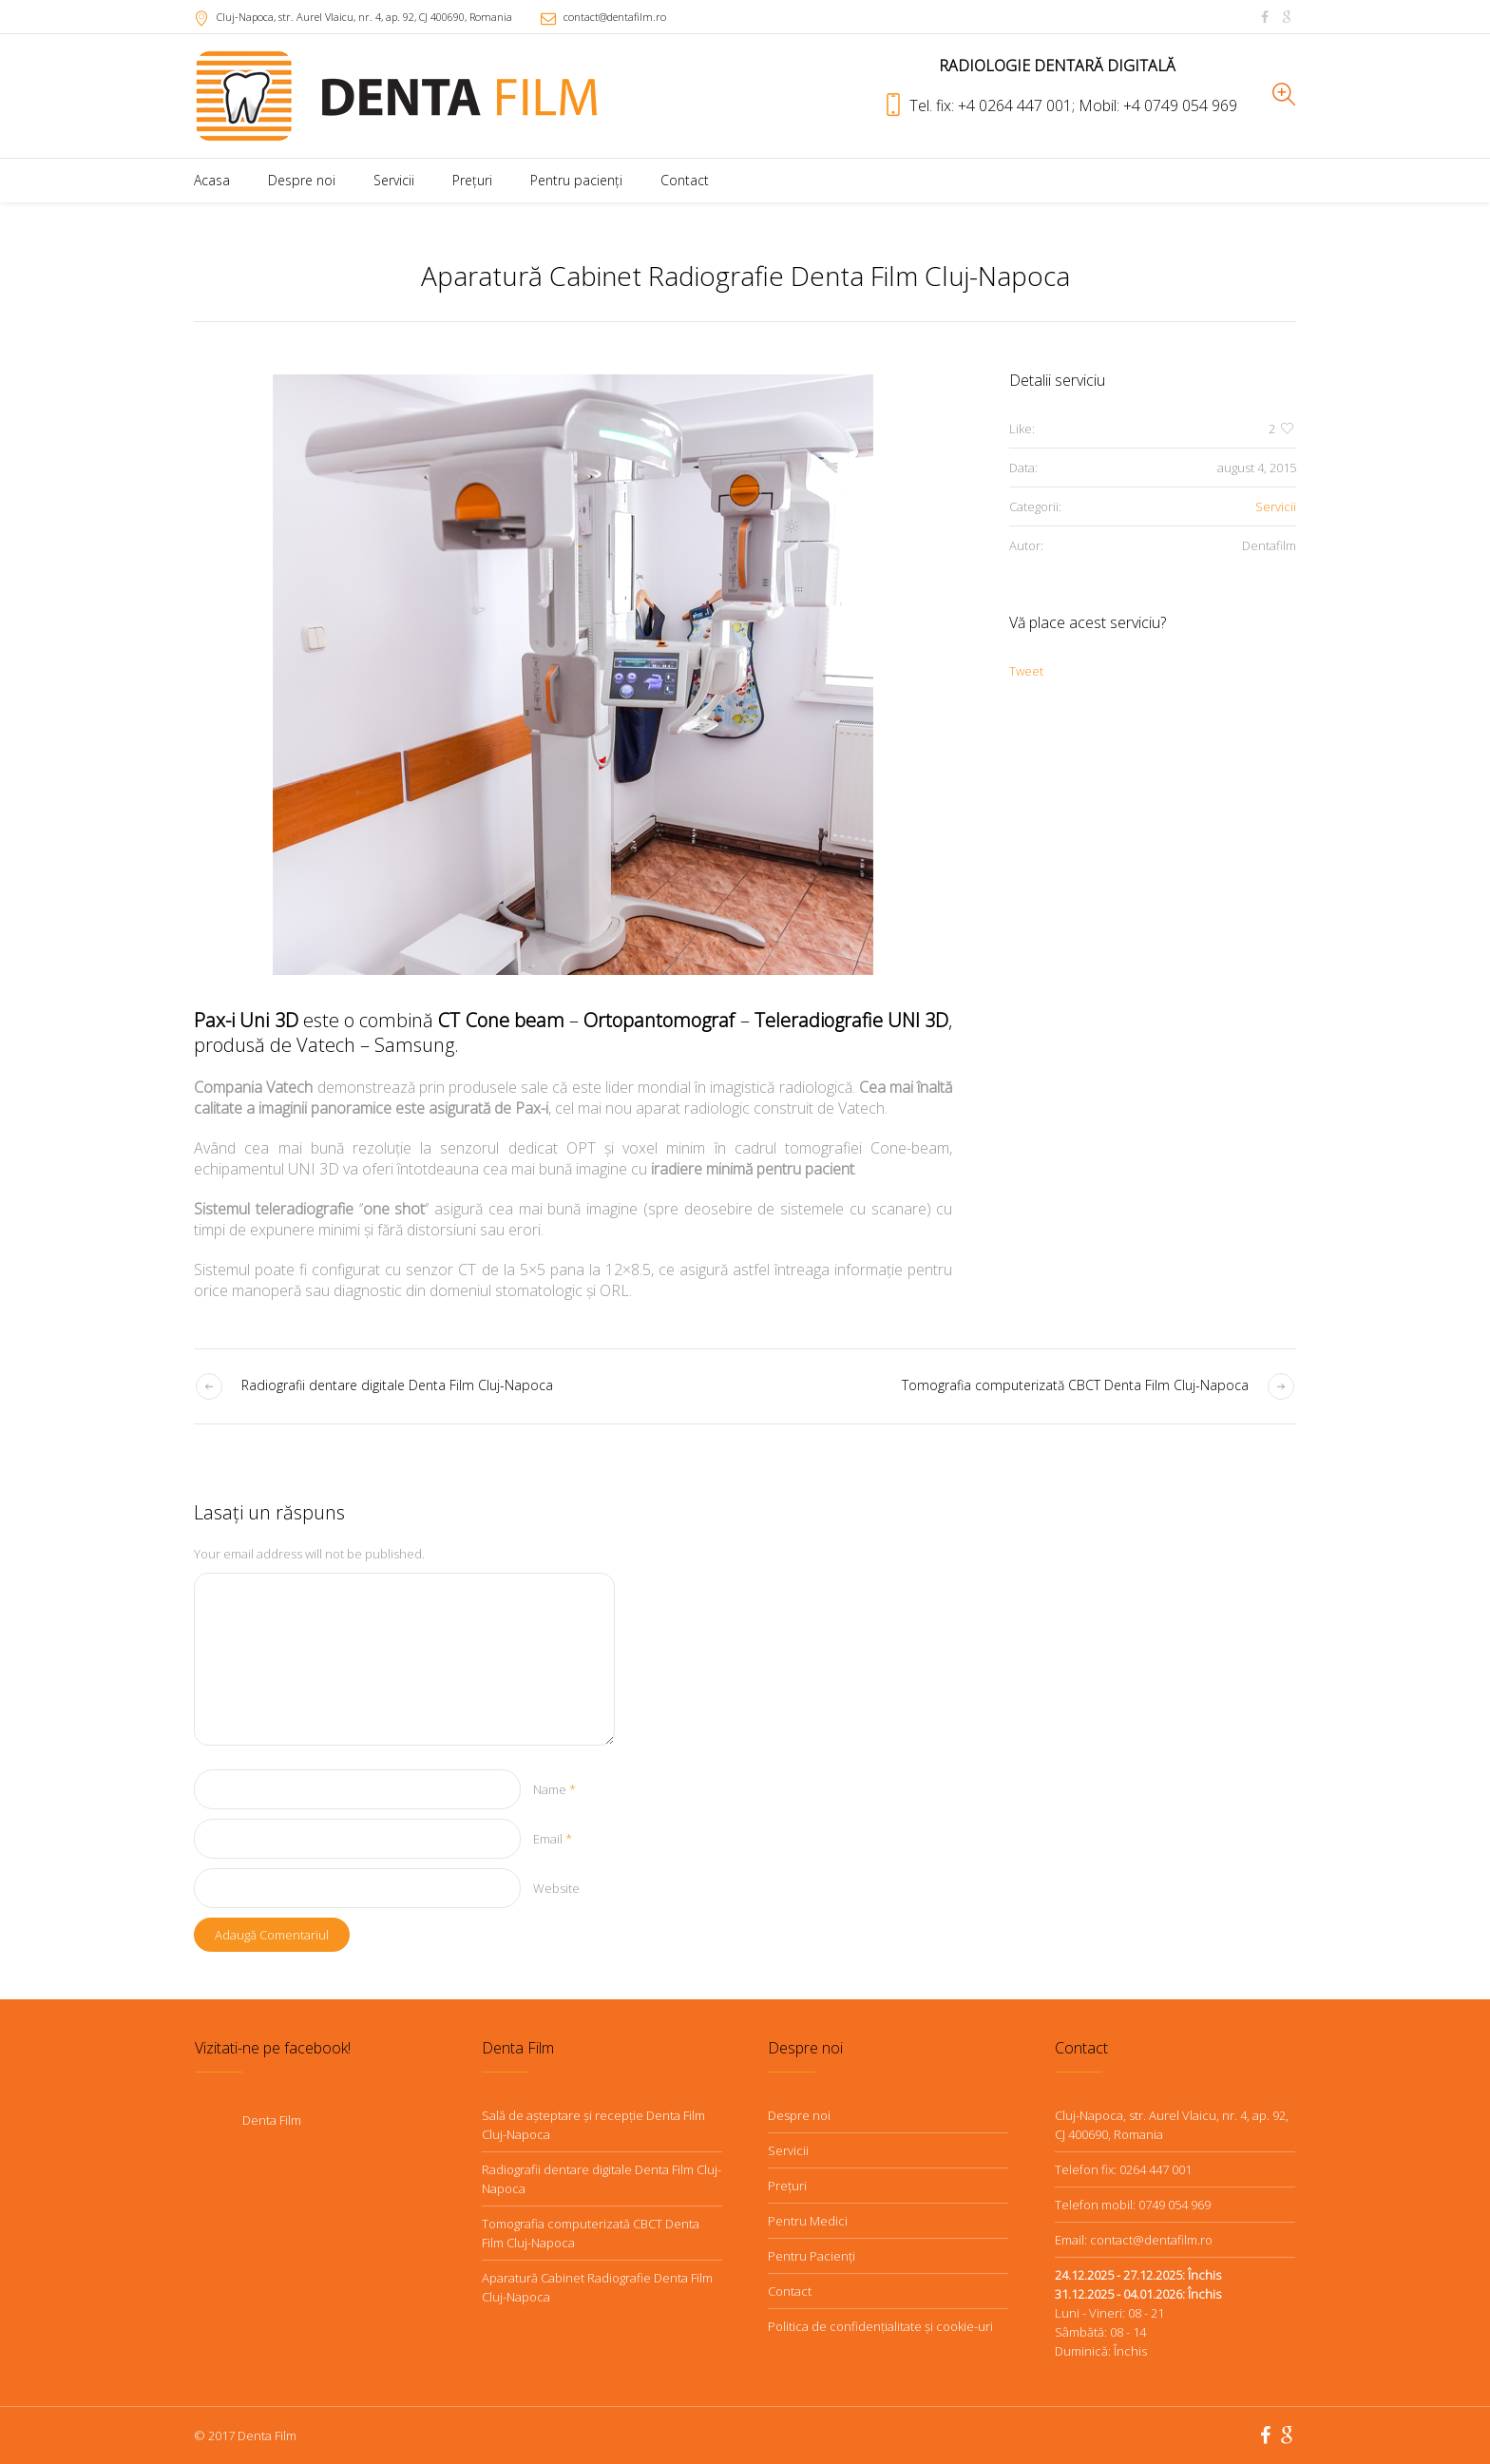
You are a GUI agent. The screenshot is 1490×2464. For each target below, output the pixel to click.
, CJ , (364, 17)
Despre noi (799, 2115)
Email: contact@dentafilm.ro (1134, 2239)
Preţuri (787, 2185)
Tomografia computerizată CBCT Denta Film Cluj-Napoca (1075, 1385)
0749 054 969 (1192, 105)
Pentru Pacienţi (811, 2255)
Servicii (1275, 506)
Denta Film (271, 2120)
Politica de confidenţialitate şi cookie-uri (880, 2326)
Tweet (1026, 670)
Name (554, 1789)
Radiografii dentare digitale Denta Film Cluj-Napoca (397, 1385)
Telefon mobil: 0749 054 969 (1133, 2204)
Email (552, 1838)
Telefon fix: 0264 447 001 (1123, 2169)
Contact (790, 2291)
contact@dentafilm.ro (615, 17)
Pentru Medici (808, 2220)
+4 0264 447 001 (1017, 105)
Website (556, 1888)
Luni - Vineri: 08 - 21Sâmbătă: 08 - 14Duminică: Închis (1138, 2312)
